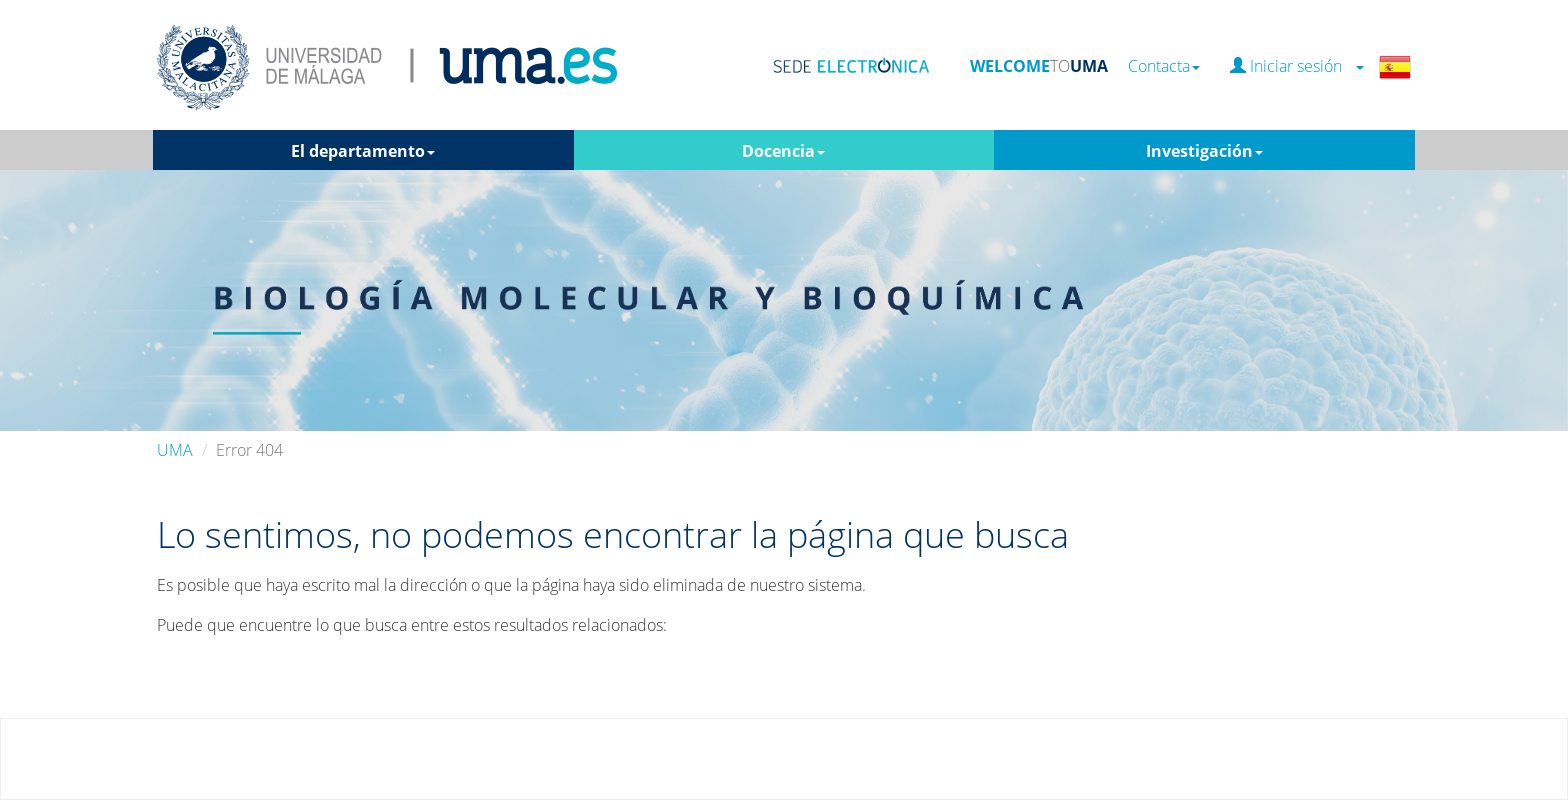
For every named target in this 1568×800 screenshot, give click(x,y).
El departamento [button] (363, 151)
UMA (175, 450)
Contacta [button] (1164, 66)
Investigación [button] (1204, 151)
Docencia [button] (783, 151)
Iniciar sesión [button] (1297, 66)
